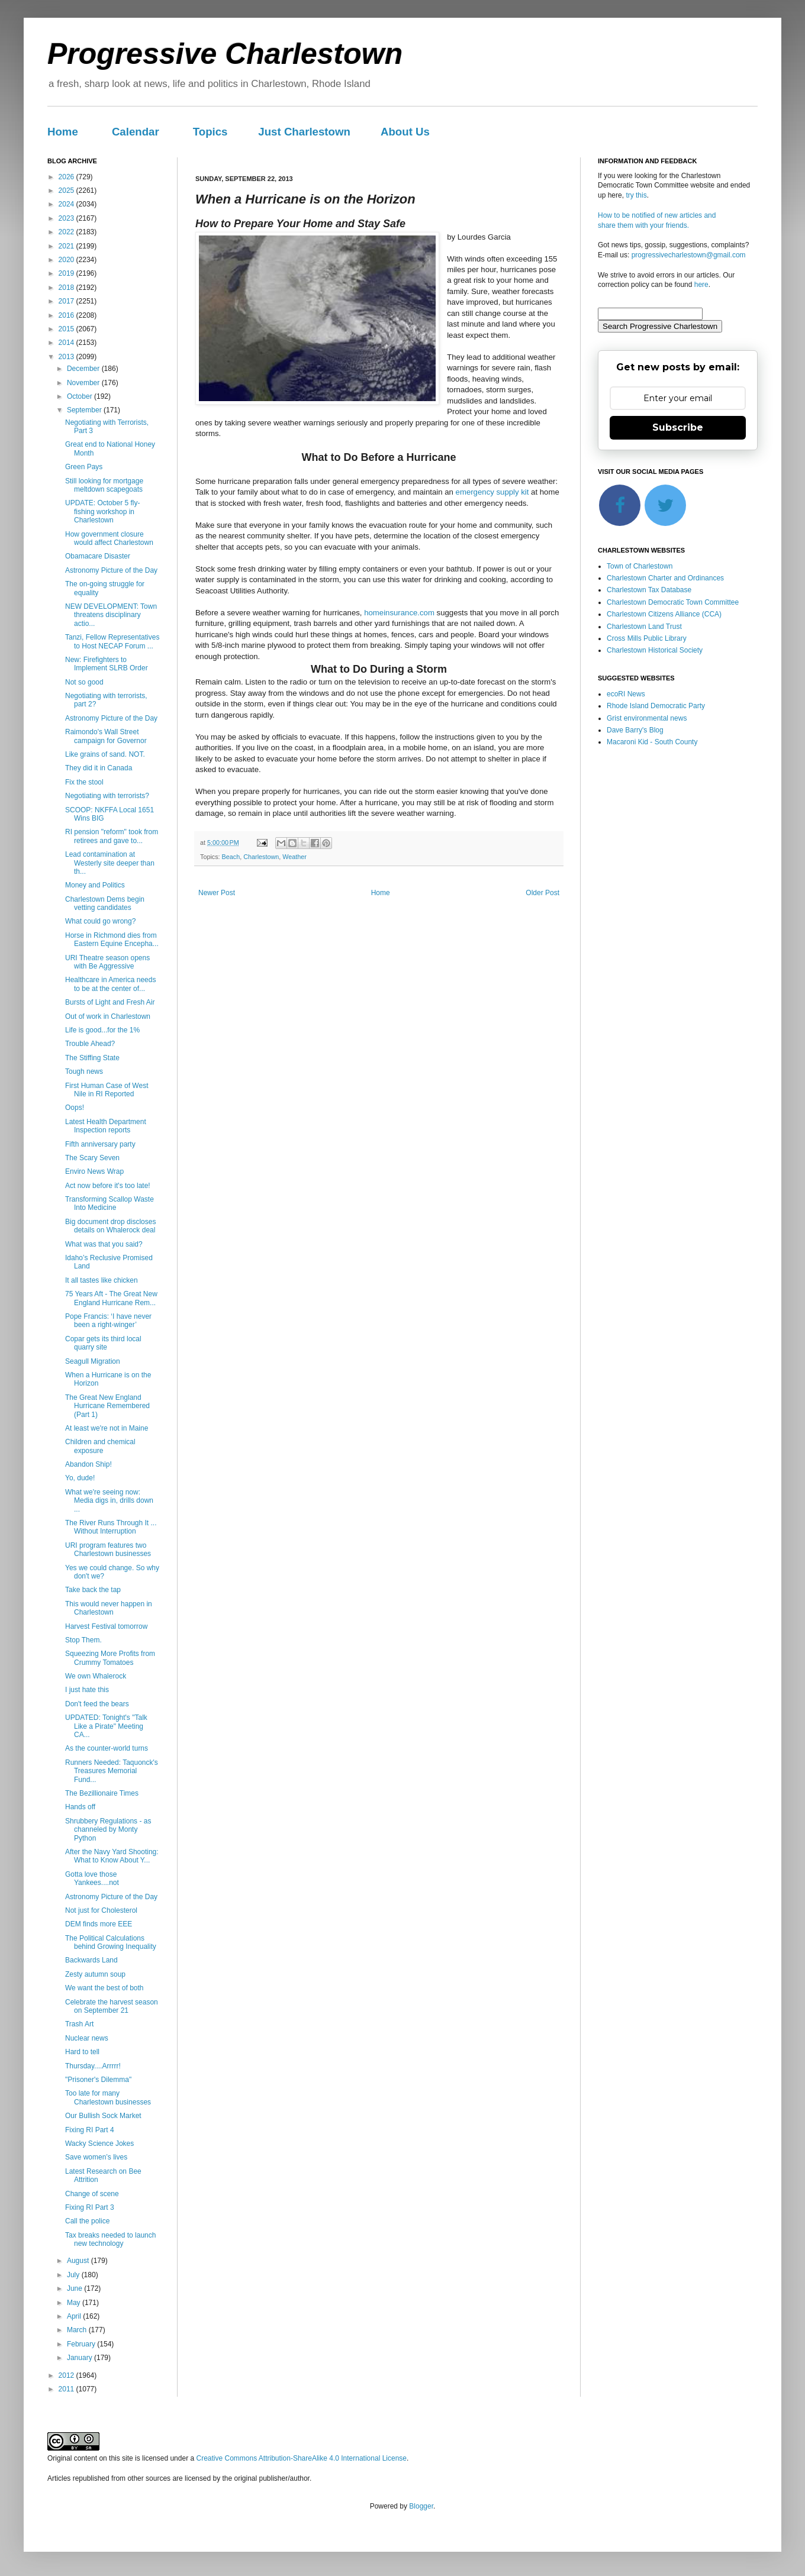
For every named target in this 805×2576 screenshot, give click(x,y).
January (80, 2358)
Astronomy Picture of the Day (111, 570)
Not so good (84, 682)
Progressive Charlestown (224, 53)
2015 (67, 329)
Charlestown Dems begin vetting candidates (104, 903)
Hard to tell (82, 2052)
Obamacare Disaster (97, 556)
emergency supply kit (492, 492)
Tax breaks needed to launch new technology (110, 2239)
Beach (231, 856)
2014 (67, 342)
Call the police (87, 2221)
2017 (67, 301)
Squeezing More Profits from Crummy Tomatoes (110, 1657)
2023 (67, 218)
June (75, 2288)
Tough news (84, 1071)
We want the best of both (104, 1988)
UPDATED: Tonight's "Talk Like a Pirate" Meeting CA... (106, 1726)
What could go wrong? (100, 921)
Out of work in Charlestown (107, 1016)
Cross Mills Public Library (647, 638)
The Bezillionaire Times (102, 1793)
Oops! (74, 1107)
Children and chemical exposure (100, 1446)
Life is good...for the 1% (102, 1030)
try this (636, 195)
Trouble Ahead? (90, 1044)
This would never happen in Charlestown (108, 1608)
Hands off (80, 1807)
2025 (67, 190)
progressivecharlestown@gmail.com (689, 255)
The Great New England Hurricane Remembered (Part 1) (107, 1406)
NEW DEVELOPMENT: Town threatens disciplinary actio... (111, 615)
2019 (67, 273)
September (85, 410)
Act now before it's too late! (107, 1186)
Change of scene (92, 2194)
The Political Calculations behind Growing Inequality (110, 1942)
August (79, 2261)
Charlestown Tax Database (649, 590)
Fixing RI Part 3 (89, 2207)
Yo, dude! (80, 1478)
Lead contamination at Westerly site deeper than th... (109, 863)
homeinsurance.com (399, 612)
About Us (405, 131)
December (84, 368)
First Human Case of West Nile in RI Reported (106, 1090)
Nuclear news (86, 2038)
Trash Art (79, 2024)
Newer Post (216, 893)
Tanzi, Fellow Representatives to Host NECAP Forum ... (112, 641)
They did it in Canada (98, 768)
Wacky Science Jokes (99, 2143)
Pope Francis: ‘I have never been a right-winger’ (108, 1320)
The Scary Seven (92, 1158)
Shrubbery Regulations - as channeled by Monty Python (108, 1829)
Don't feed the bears (97, 1704)
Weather (294, 856)
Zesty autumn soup (95, 1974)
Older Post (542, 893)
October (80, 396)
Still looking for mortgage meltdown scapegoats (104, 485)
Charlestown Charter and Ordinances (665, 578)
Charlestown (261, 856)
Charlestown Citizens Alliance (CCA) (664, 614)
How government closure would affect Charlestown (109, 538)
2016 (67, 315)
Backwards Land (91, 1960)
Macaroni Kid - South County (652, 742)
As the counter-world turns (106, 1748)
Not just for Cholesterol (101, 1910)
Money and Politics (95, 885)
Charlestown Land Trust (644, 626)
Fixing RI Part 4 (89, 2130)
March (78, 2330)
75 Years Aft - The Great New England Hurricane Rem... (111, 1298)
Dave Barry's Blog (635, 730)
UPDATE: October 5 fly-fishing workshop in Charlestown (102, 511)
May (74, 2303)
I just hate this (87, 1690)
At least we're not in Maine (106, 1428)
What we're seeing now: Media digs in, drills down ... (109, 1500)
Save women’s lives (96, 2157)
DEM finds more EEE (98, 1924)
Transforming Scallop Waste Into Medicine (109, 1203)
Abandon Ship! (88, 1464)
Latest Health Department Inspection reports (105, 1126)
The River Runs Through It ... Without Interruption (111, 1527)
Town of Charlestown (639, 566)
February (82, 2344)
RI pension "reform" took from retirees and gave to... (111, 836)
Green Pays (83, 467)
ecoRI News (626, 694)
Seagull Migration (92, 1361)
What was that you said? (104, 1244)
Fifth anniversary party (100, 1144)
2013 (67, 357)
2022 (67, 232)
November (84, 383)
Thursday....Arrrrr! (93, 2066)
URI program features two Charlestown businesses (108, 1549)
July (74, 2275)
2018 (67, 287)
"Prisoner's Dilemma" (98, 2079)
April (75, 2316)
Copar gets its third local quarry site (103, 1343)
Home (62, 131)
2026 (67, 177)
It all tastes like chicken (101, 1280)
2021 (67, 246)
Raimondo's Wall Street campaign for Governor (106, 736)
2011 (67, 2389)
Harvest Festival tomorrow (106, 1626)
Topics (210, 131)
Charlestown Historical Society (655, 650)
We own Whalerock (95, 1676)
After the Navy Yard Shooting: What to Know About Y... (112, 1856)
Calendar (135, 131)
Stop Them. (83, 1640)
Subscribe (677, 427)
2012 (67, 2375)
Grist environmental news (647, 718)
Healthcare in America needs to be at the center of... (110, 984)
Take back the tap (93, 1590)
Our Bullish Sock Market (103, 2116)
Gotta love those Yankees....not (92, 1878)
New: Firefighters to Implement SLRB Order (106, 664)
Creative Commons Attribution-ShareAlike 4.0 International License (301, 2458)
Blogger (421, 2506)
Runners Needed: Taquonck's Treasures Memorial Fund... (111, 1771)
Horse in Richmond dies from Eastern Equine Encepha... (112, 939)
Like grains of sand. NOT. (105, 754)
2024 (67, 204)
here (701, 284)
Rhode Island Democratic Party (656, 706)
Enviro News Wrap (94, 1171)
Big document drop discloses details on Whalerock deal (110, 1226)
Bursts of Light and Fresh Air (109, 1002)
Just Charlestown (304, 131)
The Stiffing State (92, 1058)
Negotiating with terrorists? (107, 796)
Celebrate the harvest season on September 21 (111, 2006)
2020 (67, 260)
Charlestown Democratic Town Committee (673, 602)
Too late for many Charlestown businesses (108, 2097)
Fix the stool (84, 782)
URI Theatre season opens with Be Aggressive (107, 962)
